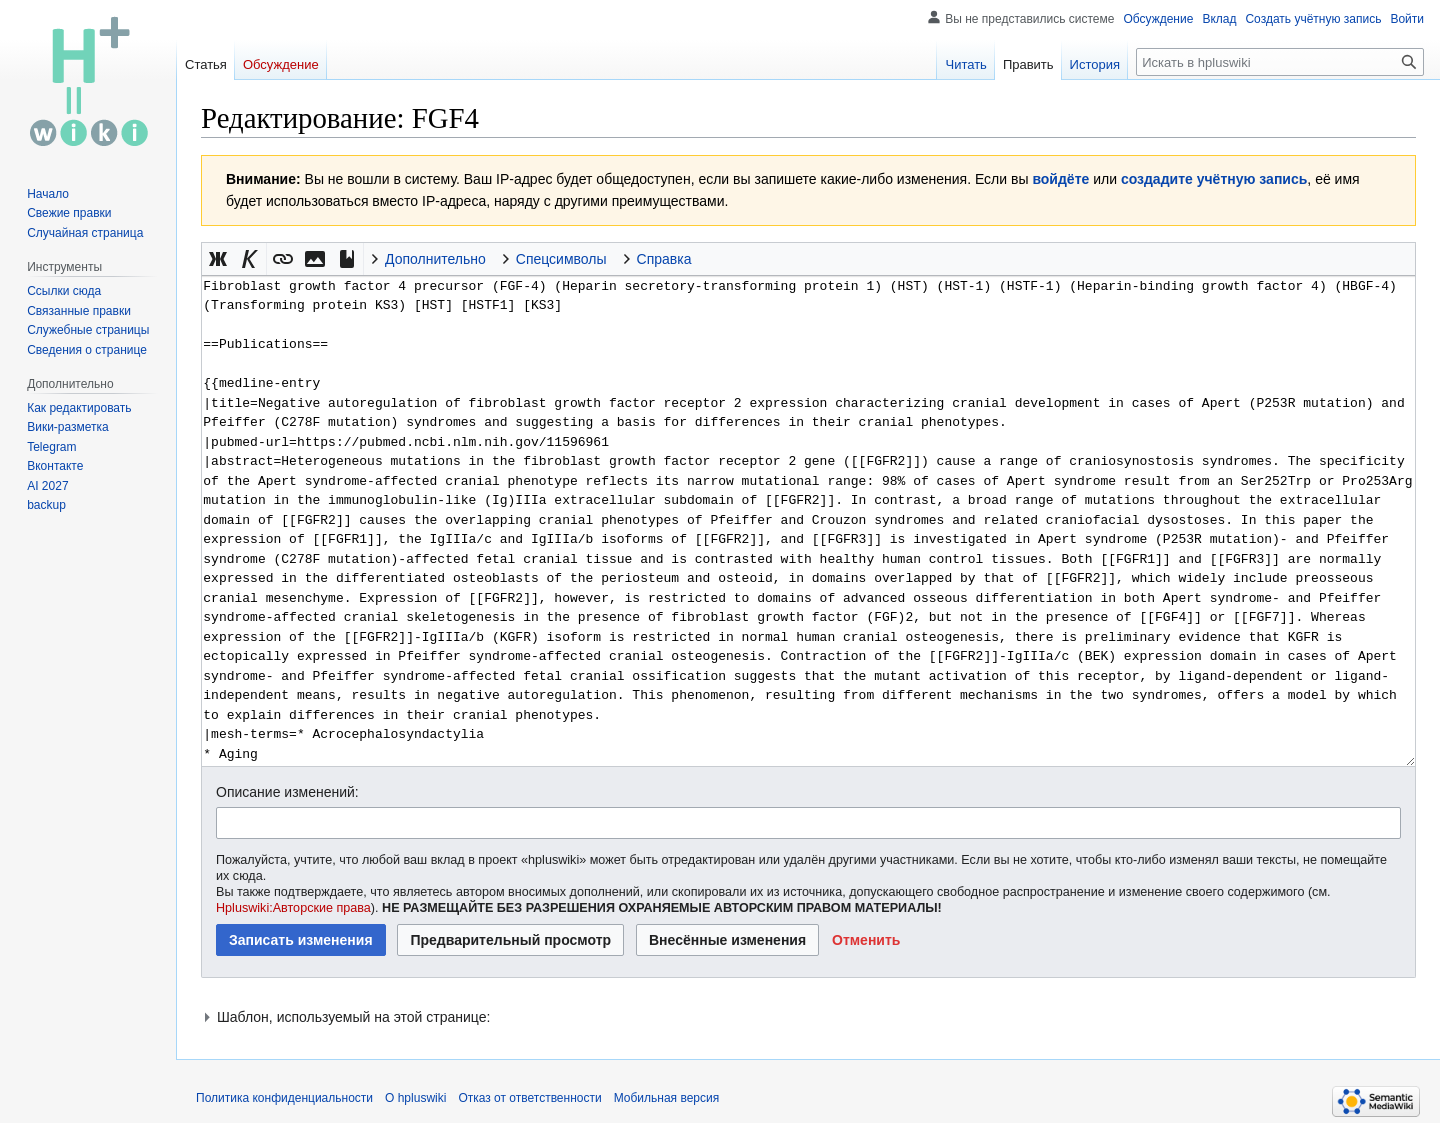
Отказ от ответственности (529, 1098)
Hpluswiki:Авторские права (293, 908)
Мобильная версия (667, 1098)
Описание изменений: (287, 792)
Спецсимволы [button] (561, 259)
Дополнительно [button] (435, 259)
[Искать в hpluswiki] (1280, 62)
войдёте (1060, 179)
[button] (218, 259)
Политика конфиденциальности (284, 1098)
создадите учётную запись (1214, 179)
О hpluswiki (415, 1098)
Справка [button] (664, 259)
